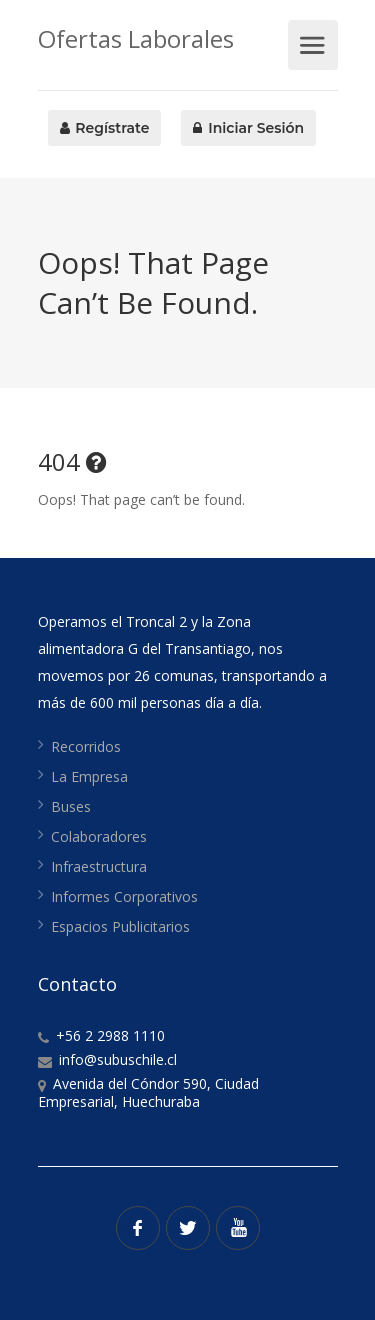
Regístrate (105, 128)
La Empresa (89, 776)
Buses (71, 806)
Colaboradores (99, 836)
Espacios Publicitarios (120, 926)
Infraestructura (99, 866)
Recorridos (86, 746)
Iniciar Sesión (248, 128)
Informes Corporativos (124, 896)
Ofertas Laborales (136, 38)
